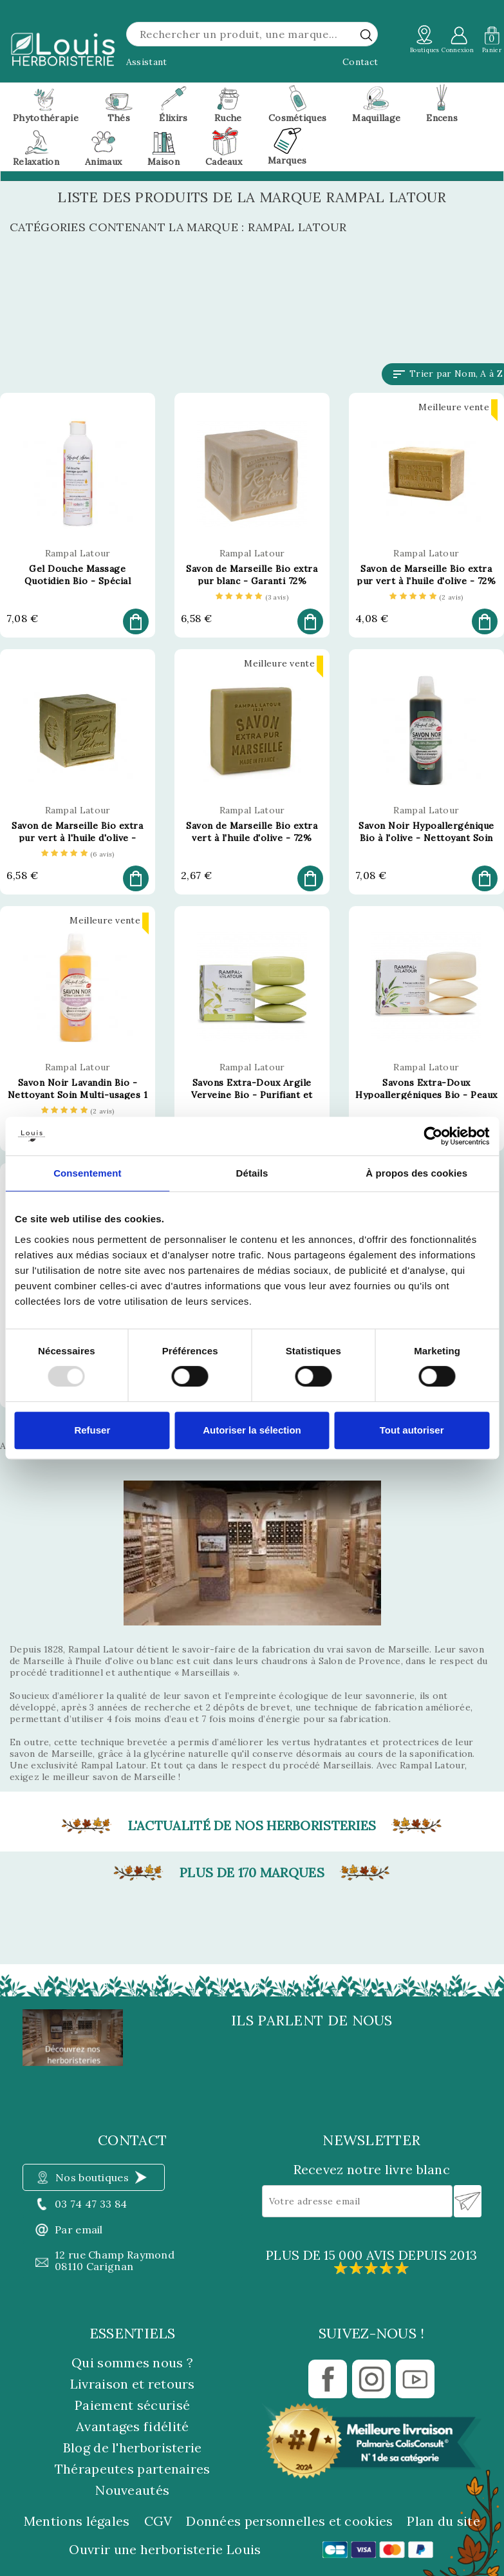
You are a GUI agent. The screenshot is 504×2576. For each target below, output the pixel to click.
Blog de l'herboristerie (132, 2447)
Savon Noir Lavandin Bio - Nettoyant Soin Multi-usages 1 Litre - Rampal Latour (78, 1095)
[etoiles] (252, 597)
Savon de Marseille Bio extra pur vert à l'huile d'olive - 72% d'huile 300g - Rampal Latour (426, 581)
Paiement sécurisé (132, 2405)
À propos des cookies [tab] (416, 1173)
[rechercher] (366, 34)
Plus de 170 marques (252, 1873)
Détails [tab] (252, 1173)
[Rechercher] (252, 34)
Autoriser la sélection (252, 1430)
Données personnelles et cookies (289, 2521)
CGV (158, 2521)
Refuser (92, 1430)
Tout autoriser (412, 1430)
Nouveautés (132, 2490)
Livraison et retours (132, 2384)
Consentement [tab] (87, 1173)
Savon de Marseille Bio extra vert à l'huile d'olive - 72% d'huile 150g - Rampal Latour (252, 838)
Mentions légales (77, 2521)
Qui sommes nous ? (132, 2362)
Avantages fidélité (132, 2426)
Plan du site (443, 2521)
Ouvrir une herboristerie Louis (165, 2549)
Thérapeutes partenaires (132, 2469)
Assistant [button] (146, 62)
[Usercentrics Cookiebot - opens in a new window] (433, 1136)
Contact (360, 62)
